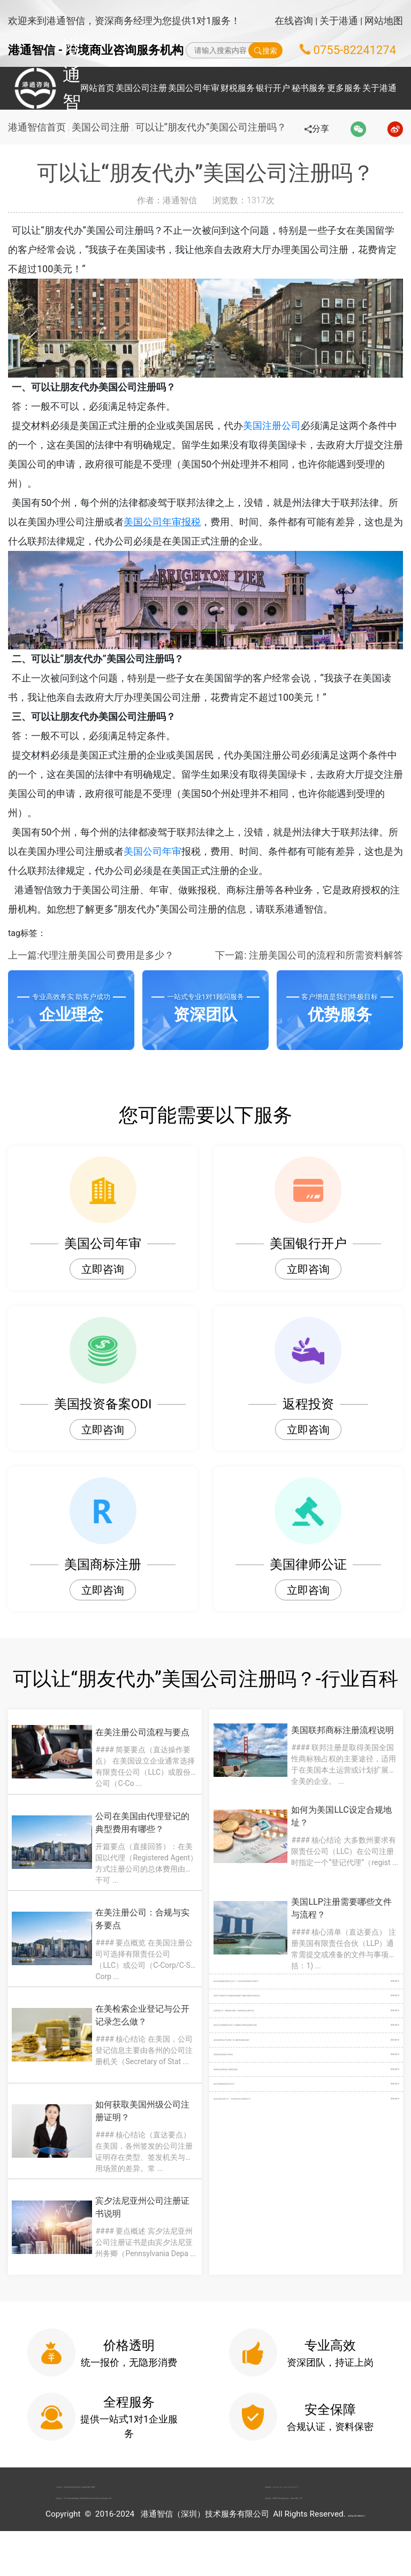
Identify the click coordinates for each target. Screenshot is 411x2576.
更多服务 (344, 88)
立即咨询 (102, 1269)
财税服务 (237, 88)
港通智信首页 (37, 127)
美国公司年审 (193, 88)
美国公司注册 (141, 88)
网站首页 (97, 88)
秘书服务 (309, 88)
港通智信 (37, 88)
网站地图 (383, 20)
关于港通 (338, 20)
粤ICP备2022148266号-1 (356, 2559)
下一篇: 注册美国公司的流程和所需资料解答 (309, 955)
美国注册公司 (287, 425)
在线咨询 (294, 20)
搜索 (265, 50)
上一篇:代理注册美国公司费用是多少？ (91, 955)
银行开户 (273, 88)
